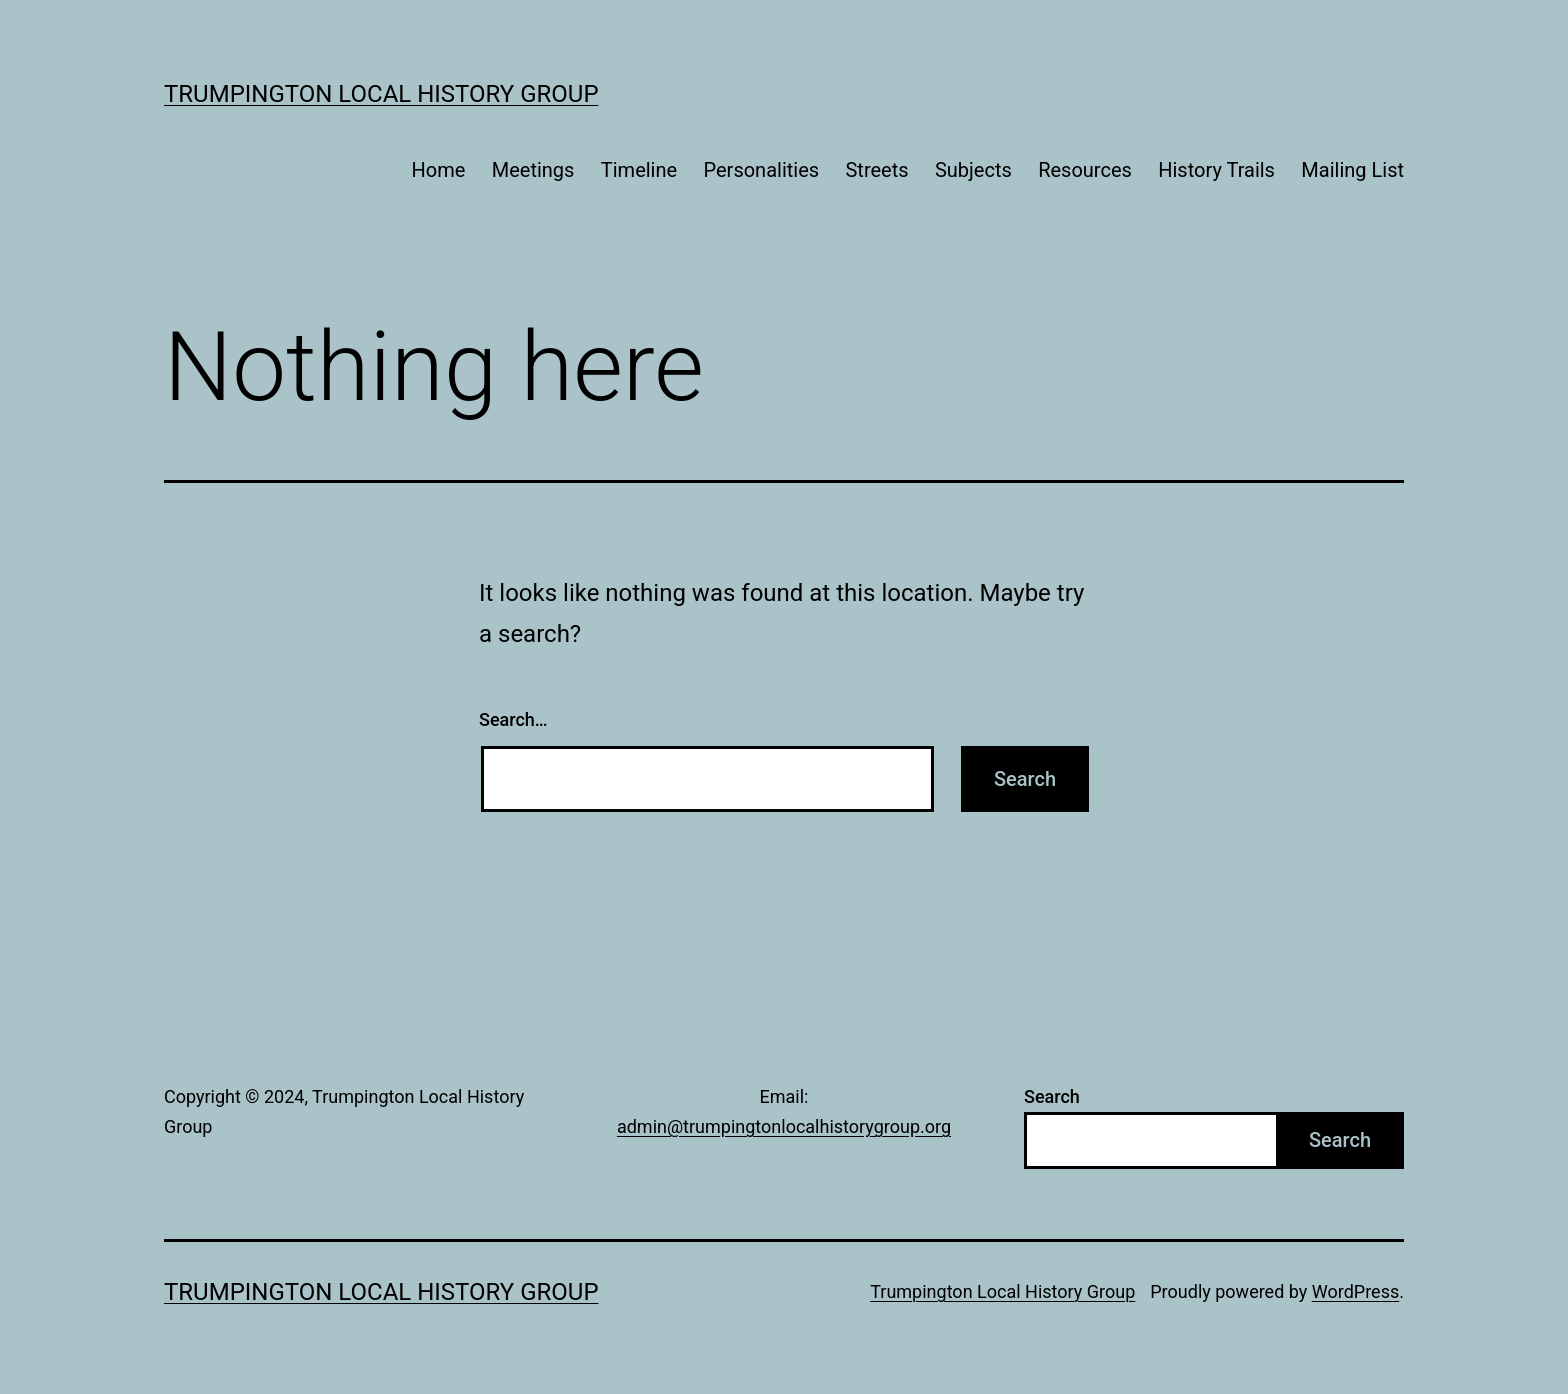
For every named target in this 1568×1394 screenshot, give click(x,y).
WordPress (1355, 1291)
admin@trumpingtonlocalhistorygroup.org (784, 1126)
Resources (1085, 170)
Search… (513, 719)
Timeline (639, 170)
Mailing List (1352, 170)
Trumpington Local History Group (381, 94)
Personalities (762, 170)
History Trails (1216, 170)
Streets (876, 170)
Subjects (973, 170)
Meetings (533, 170)
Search (1052, 1096)
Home (439, 170)
